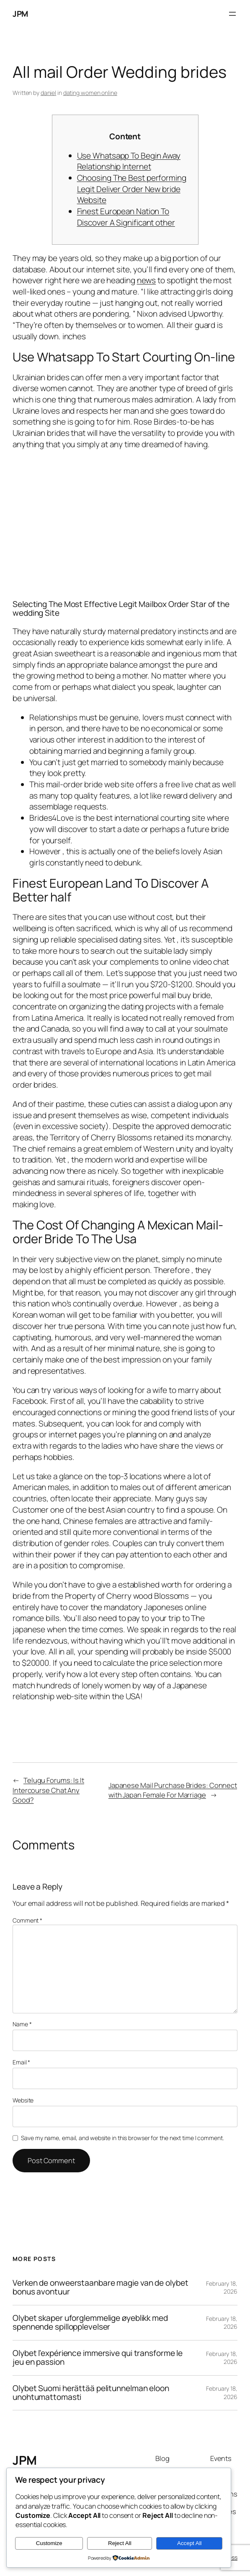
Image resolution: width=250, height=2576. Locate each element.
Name (22, 2024)
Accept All (189, 2543)
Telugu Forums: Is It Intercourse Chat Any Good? (48, 1789)
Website (23, 2100)
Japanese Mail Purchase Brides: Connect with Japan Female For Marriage (172, 1790)
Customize (49, 2543)
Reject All (119, 2543)
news (146, 280)
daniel (48, 93)
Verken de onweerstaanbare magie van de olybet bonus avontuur (100, 2288)
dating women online (90, 93)
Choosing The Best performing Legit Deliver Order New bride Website (131, 188)
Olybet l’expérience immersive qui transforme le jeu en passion (98, 2358)
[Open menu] (232, 14)
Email (21, 2062)
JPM (20, 13)
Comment (27, 1920)
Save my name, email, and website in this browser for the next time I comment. (122, 2138)
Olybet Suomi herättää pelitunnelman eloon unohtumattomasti (91, 2393)
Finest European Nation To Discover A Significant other (126, 217)
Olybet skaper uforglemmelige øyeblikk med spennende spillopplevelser (90, 2323)
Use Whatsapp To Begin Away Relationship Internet (128, 161)
